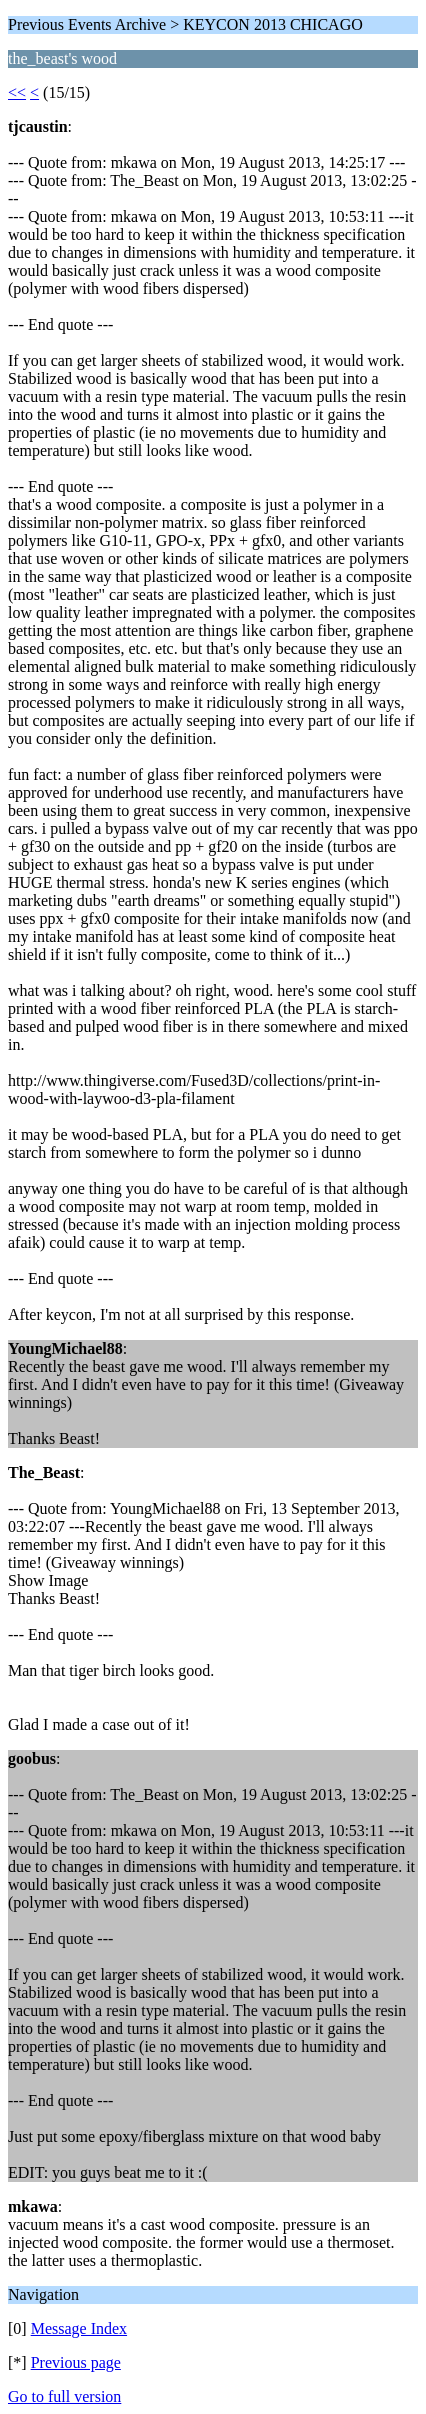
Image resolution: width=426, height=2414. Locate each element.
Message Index (79, 2328)
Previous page (76, 2362)
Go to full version (64, 2396)
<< (17, 92)
